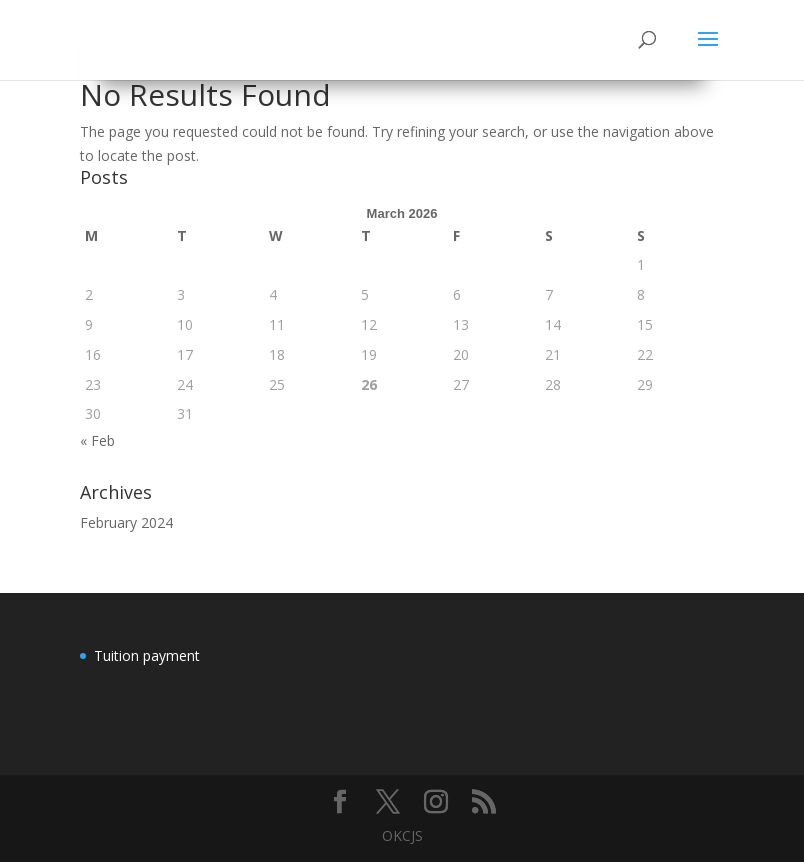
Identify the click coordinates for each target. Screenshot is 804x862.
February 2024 (126, 522)
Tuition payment (147, 655)
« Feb (97, 440)
